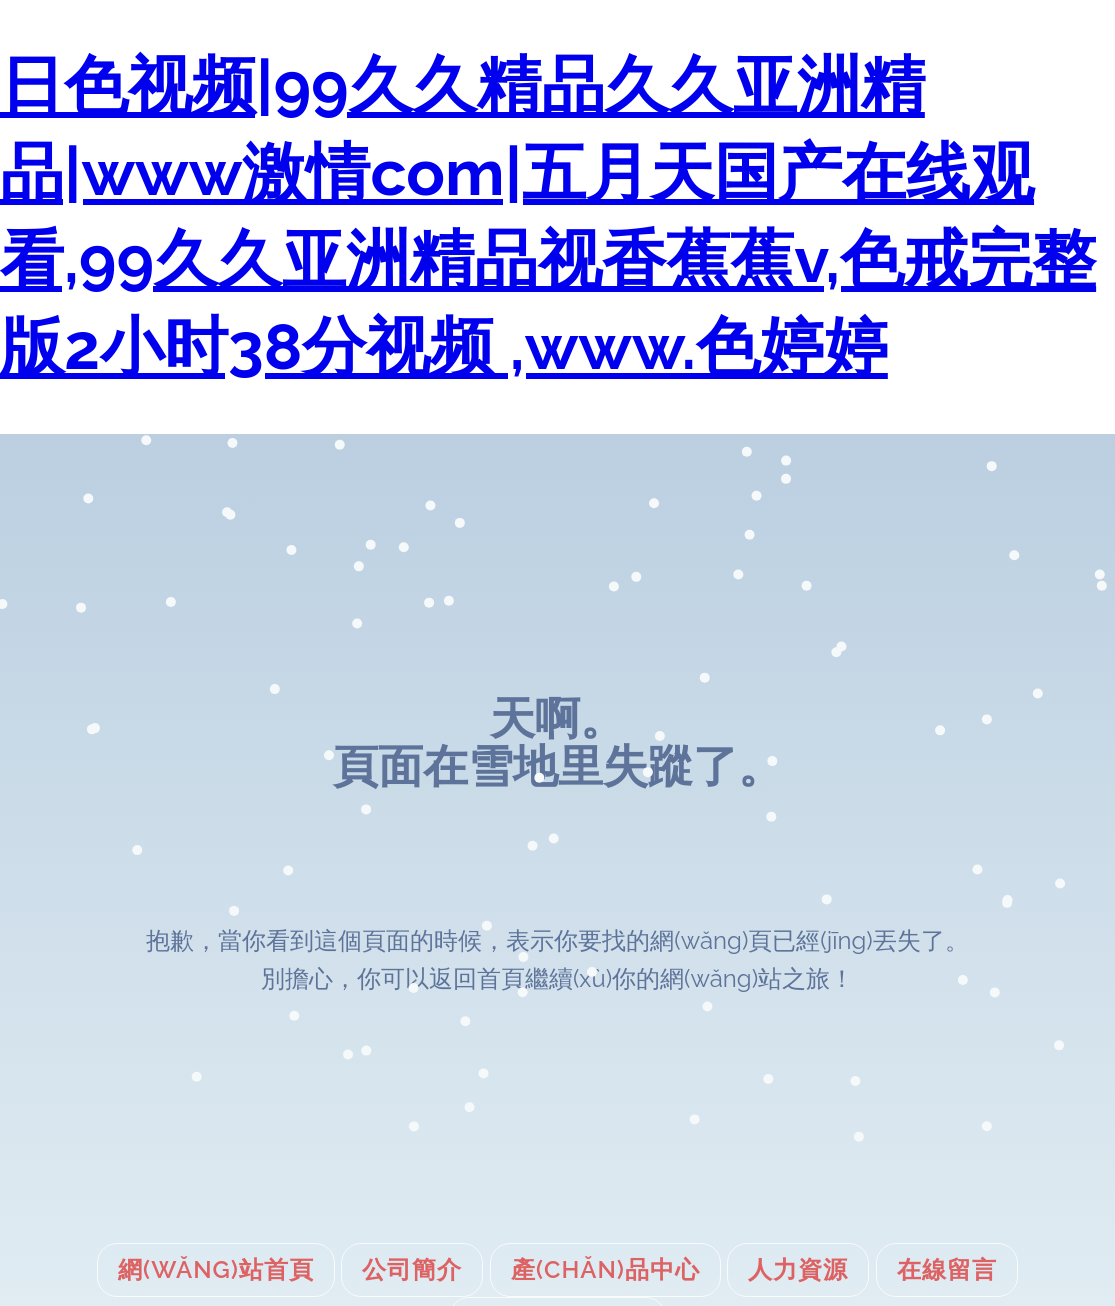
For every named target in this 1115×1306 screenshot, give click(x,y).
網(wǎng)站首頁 (216, 1269)
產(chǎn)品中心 (605, 1269)
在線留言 (947, 1269)
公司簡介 (412, 1269)
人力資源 (798, 1269)
